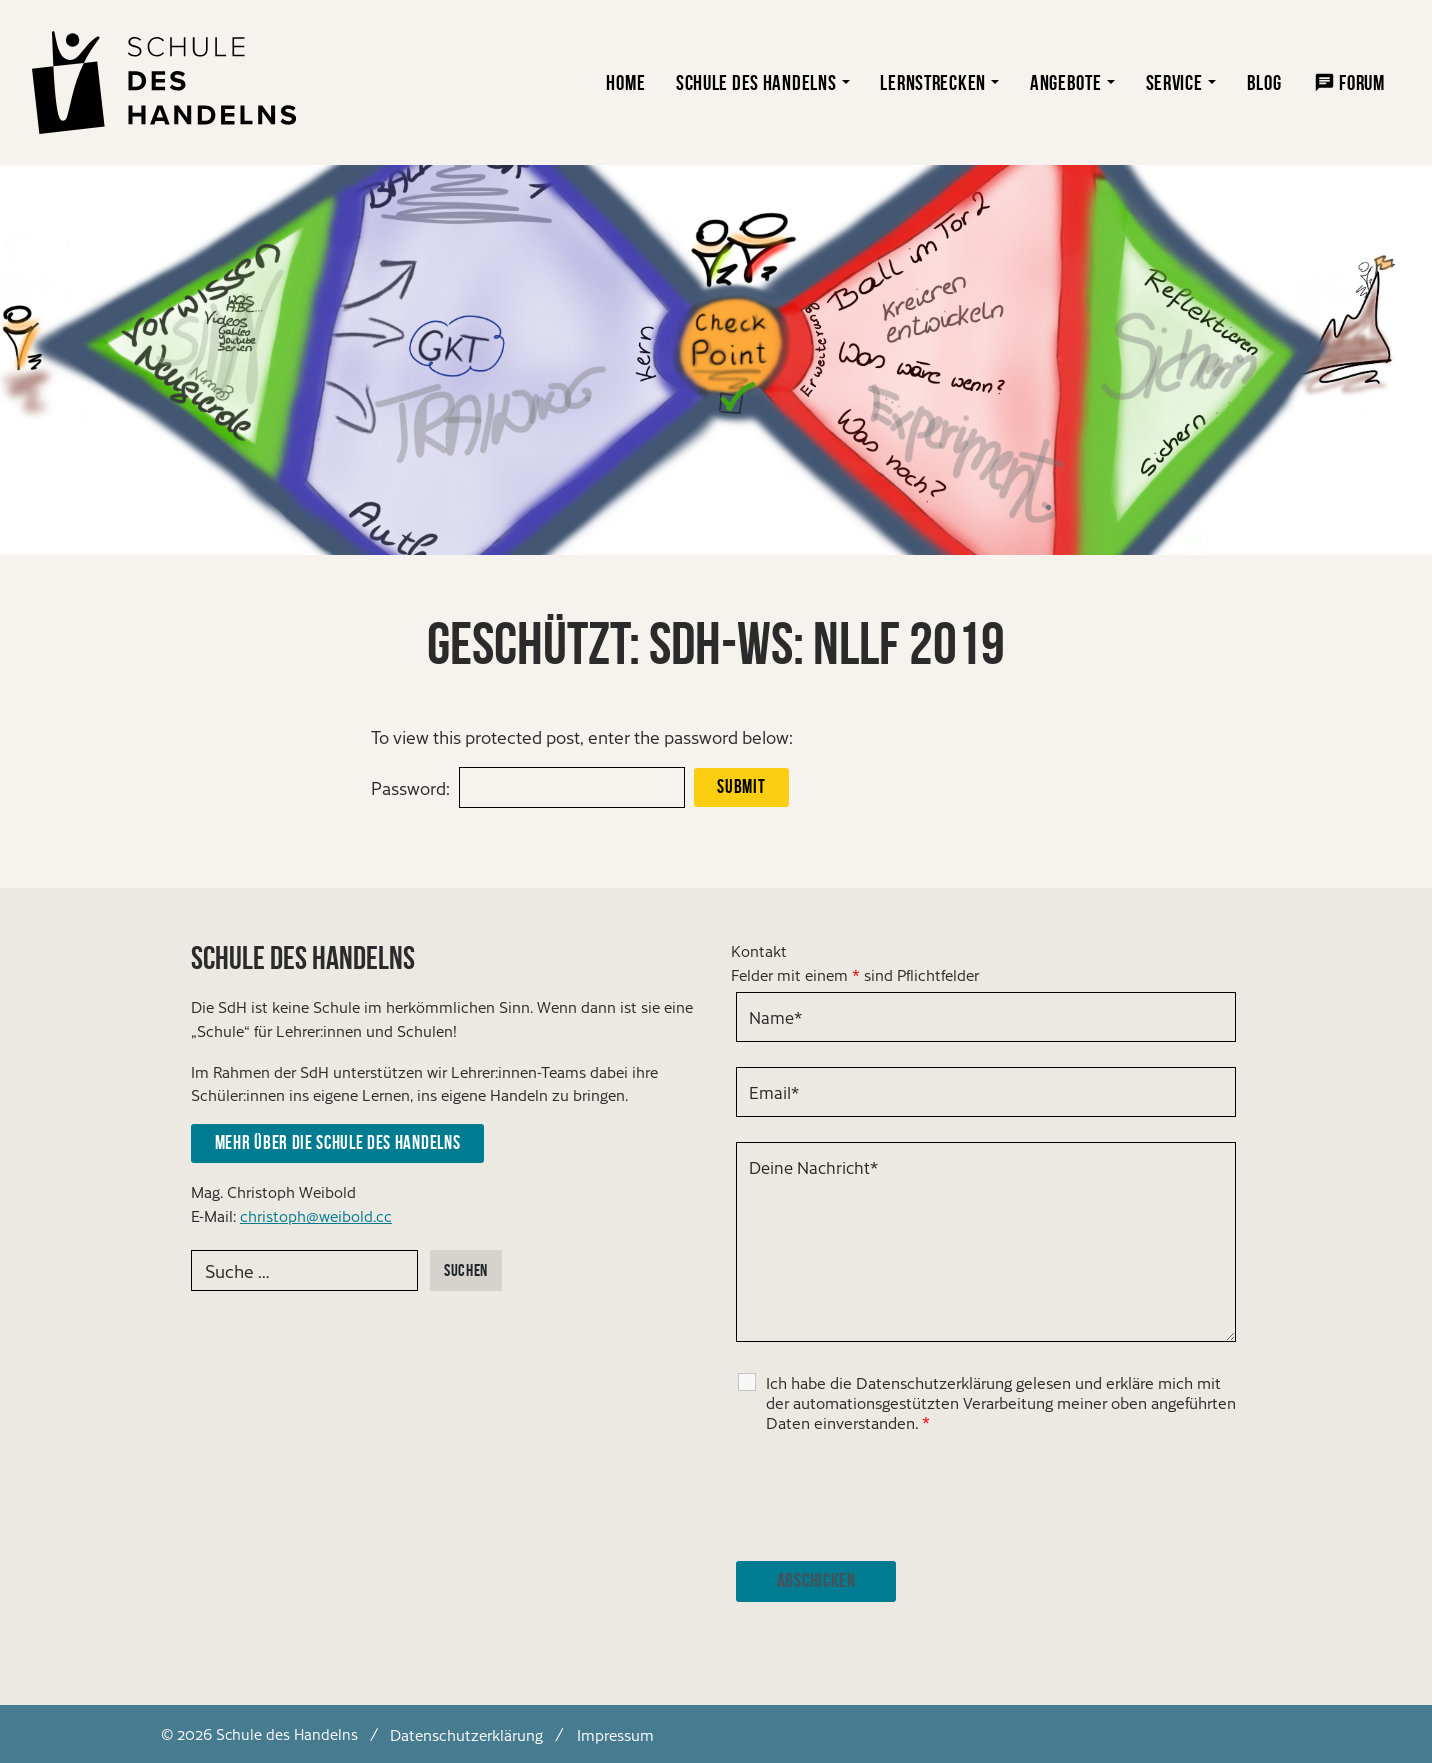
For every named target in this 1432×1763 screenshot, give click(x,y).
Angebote (1066, 82)
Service (1174, 82)
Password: (410, 787)
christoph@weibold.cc (316, 1215)
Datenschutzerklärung (466, 1733)
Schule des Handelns (756, 82)
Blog (1264, 82)
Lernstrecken (933, 82)
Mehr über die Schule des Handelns (337, 1142)
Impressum (615, 1733)
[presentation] (888, 1497)
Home (625, 82)
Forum (1362, 82)
